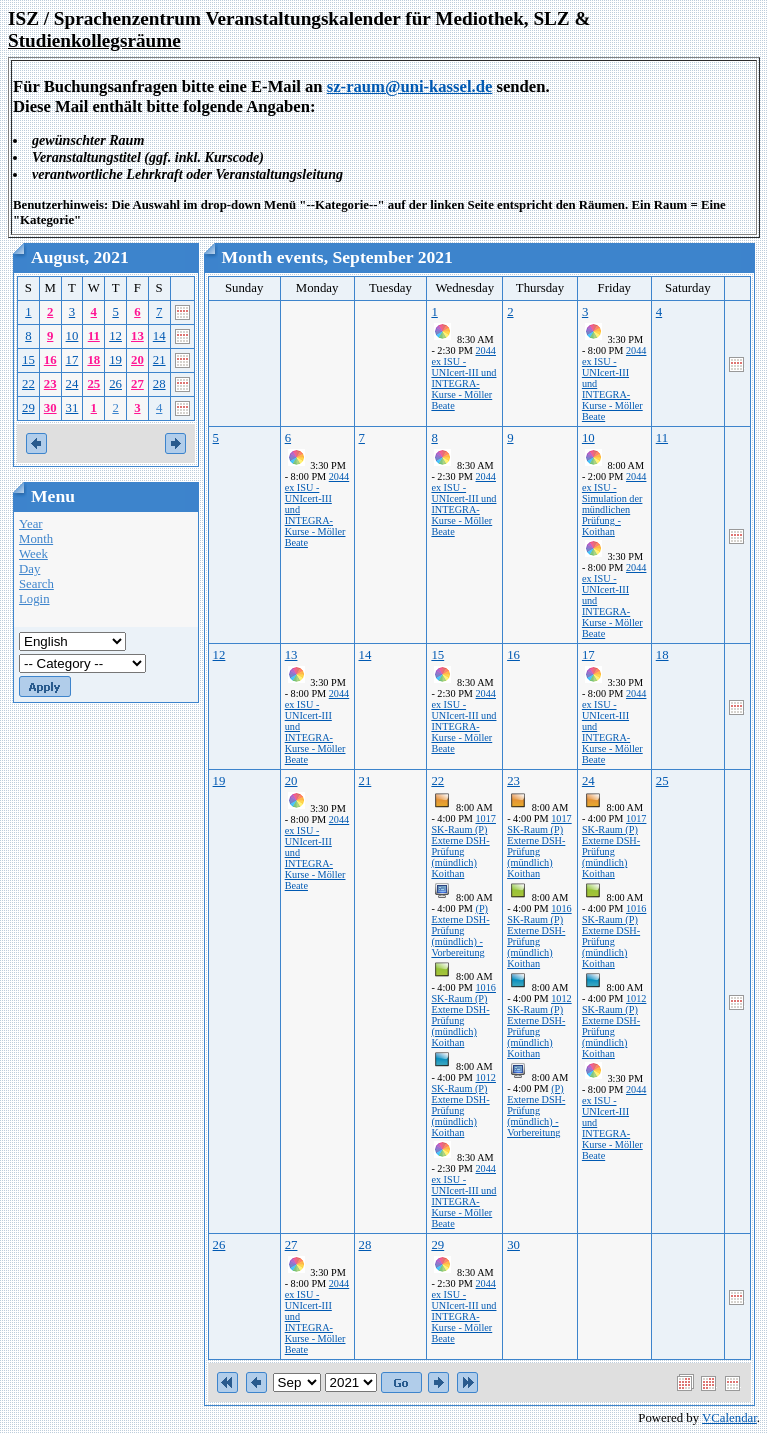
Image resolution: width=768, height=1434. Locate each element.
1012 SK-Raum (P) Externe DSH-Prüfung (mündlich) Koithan (463, 1105)
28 (159, 384)
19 (115, 360)
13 (137, 336)
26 (115, 384)
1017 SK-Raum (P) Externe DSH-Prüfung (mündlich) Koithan (463, 846)
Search (36, 584)
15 (28, 360)
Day (29, 569)
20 (137, 360)
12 (115, 336)
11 (94, 336)
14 (159, 336)
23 (50, 384)
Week (33, 554)
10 (72, 336)
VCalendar (729, 1418)
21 (159, 360)
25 (93, 384)
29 (28, 408)
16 (50, 360)
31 (72, 408)
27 (137, 384)
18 (93, 360)
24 (72, 384)
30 (50, 408)
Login (34, 599)
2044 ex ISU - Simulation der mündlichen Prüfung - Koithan (614, 504)
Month (36, 539)
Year (31, 524)
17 (72, 360)
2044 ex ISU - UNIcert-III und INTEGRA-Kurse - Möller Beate (463, 378)
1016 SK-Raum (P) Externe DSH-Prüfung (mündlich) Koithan (463, 1015)
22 (28, 384)
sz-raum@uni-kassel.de (410, 86)
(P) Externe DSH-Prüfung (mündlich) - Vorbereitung (460, 930)
